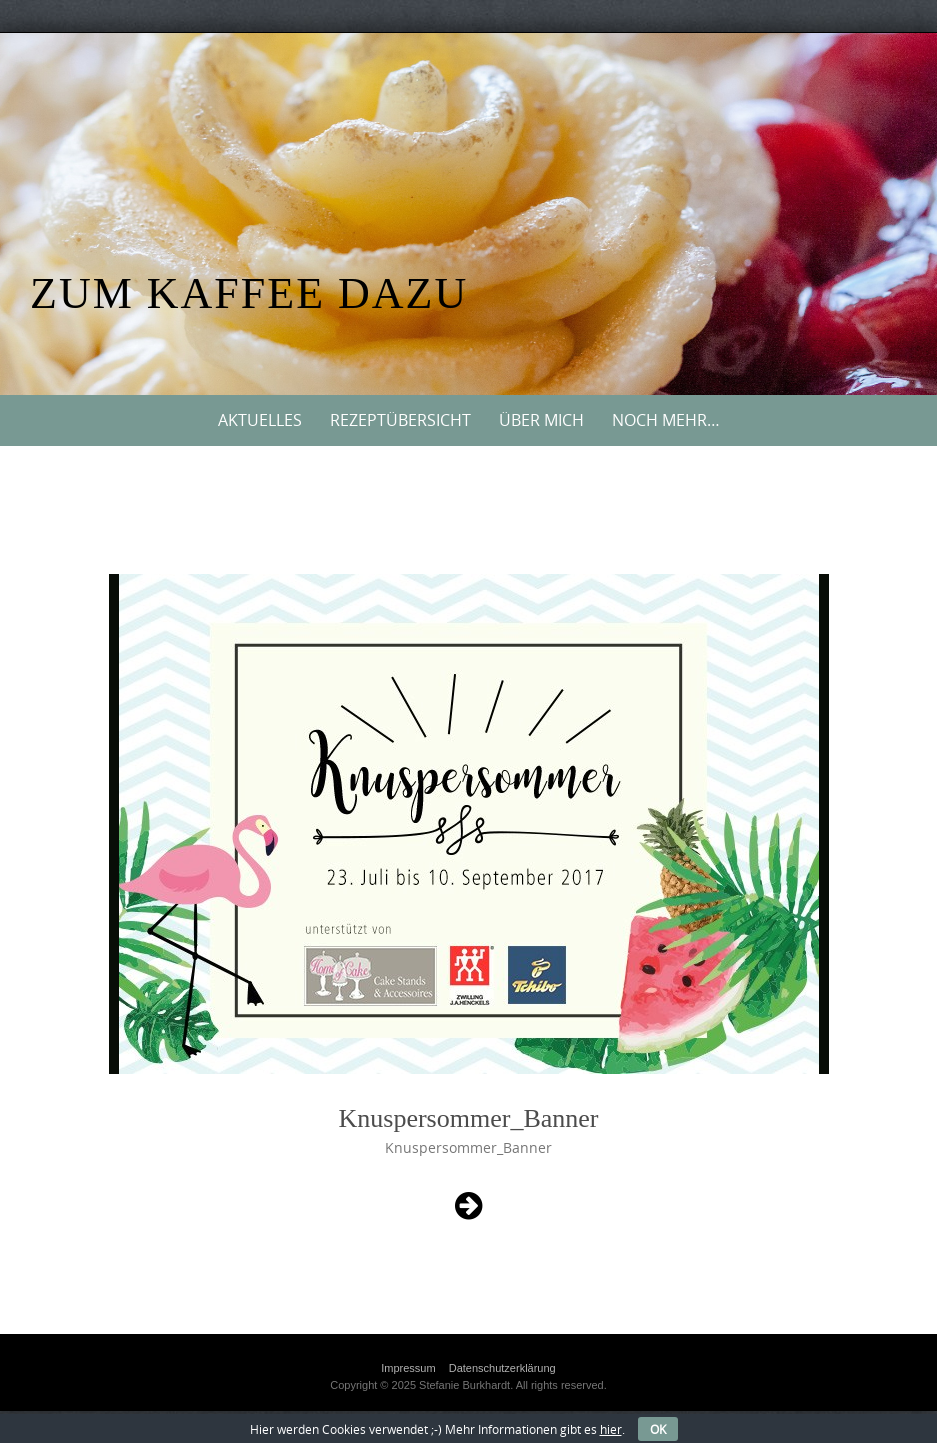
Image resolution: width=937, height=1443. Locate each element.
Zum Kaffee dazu (249, 293)
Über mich (541, 420)
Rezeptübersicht (400, 420)
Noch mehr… (666, 420)
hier (611, 1429)
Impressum (408, 1368)
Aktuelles (260, 420)
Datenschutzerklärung (502, 1368)
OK (658, 1429)
